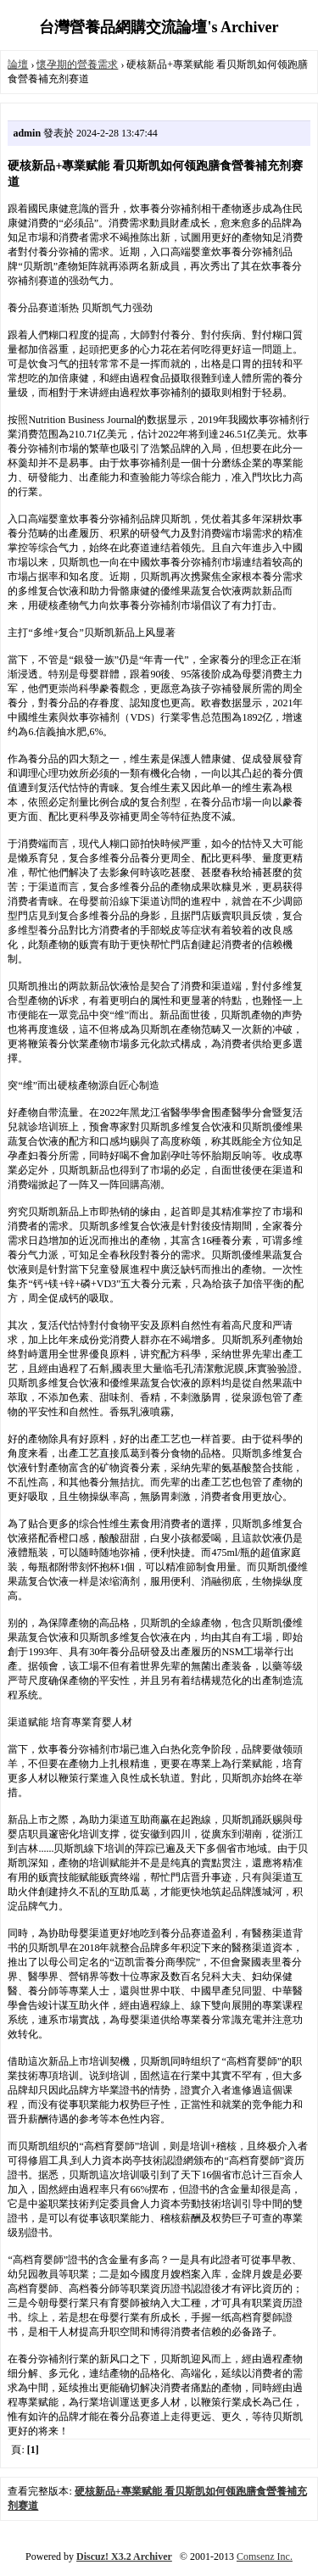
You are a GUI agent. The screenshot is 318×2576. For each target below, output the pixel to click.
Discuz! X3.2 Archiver (124, 2556)
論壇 (18, 64)
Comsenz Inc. (265, 2556)
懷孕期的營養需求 (77, 64)
